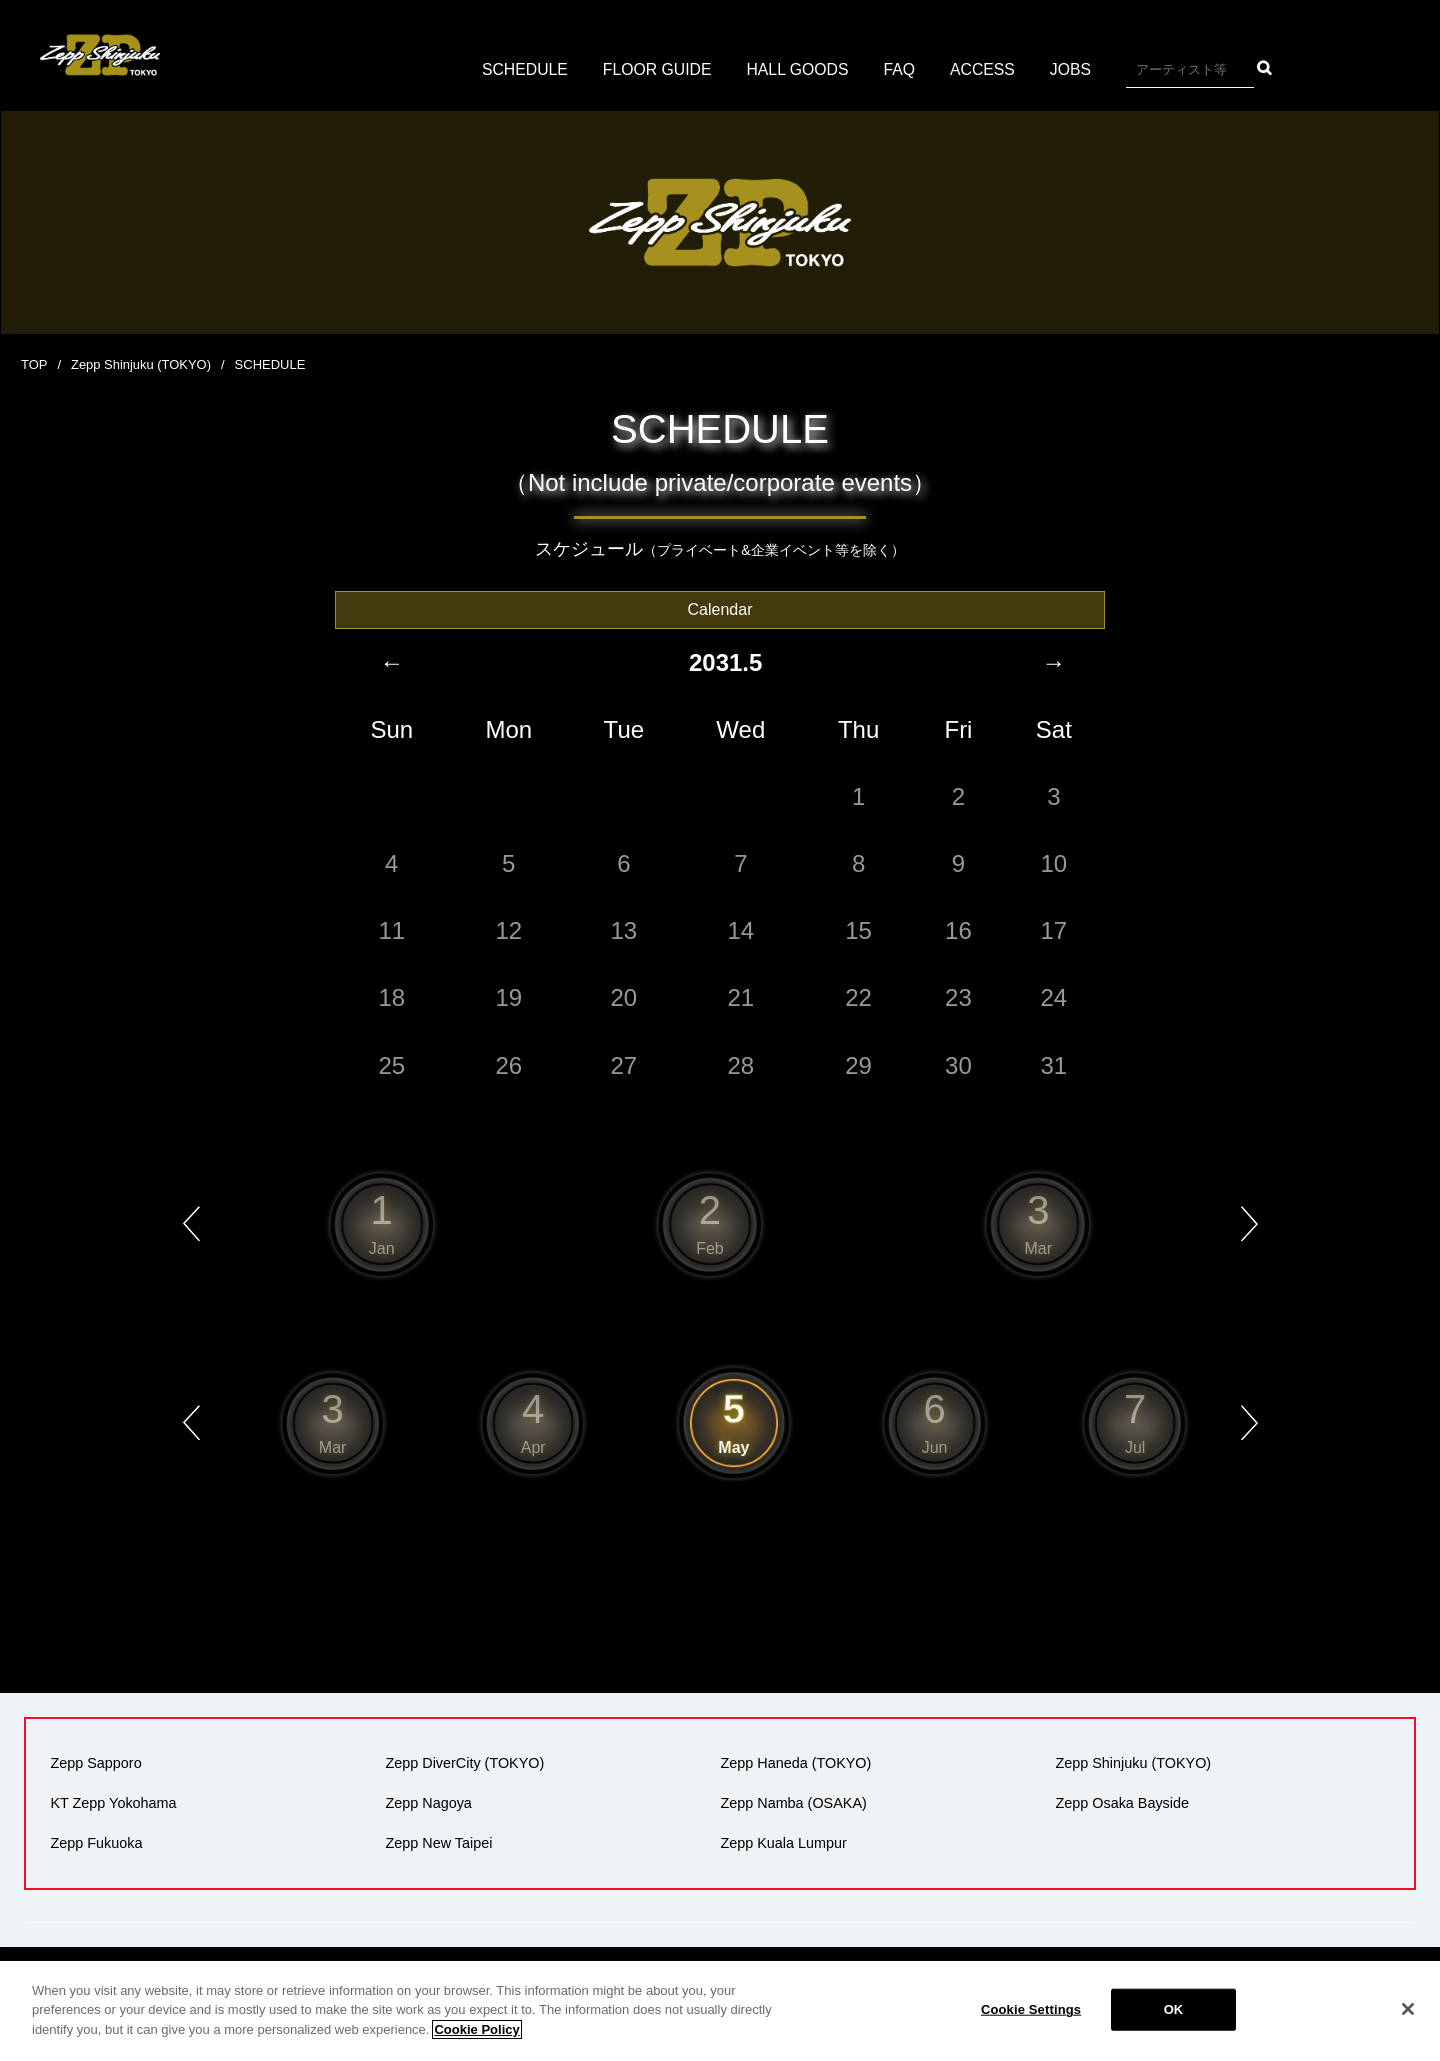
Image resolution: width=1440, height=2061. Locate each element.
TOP (34, 364)
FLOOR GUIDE (656, 69)
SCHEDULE (522, 69)
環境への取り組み (968, 1983)
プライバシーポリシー (690, 1983)
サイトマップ (1232, 1983)
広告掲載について (836, 1983)
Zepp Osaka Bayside (1122, 1804)
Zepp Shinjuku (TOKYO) (141, 364)
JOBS (1073, 69)
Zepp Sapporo (95, 1764)
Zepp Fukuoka (96, 1844)
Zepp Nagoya (428, 1804)
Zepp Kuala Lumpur (783, 1844)
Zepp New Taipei (438, 1844)
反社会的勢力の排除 (1107, 1983)
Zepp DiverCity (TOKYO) (464, 1764)
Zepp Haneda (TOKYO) (795, 1764)
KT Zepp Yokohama (113, 1804)
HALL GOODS (797, 69)
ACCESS (985, 69)
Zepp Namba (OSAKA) (793, 1804)
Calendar (720, 608)
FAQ (901, 69)
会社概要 (573, 1983)
